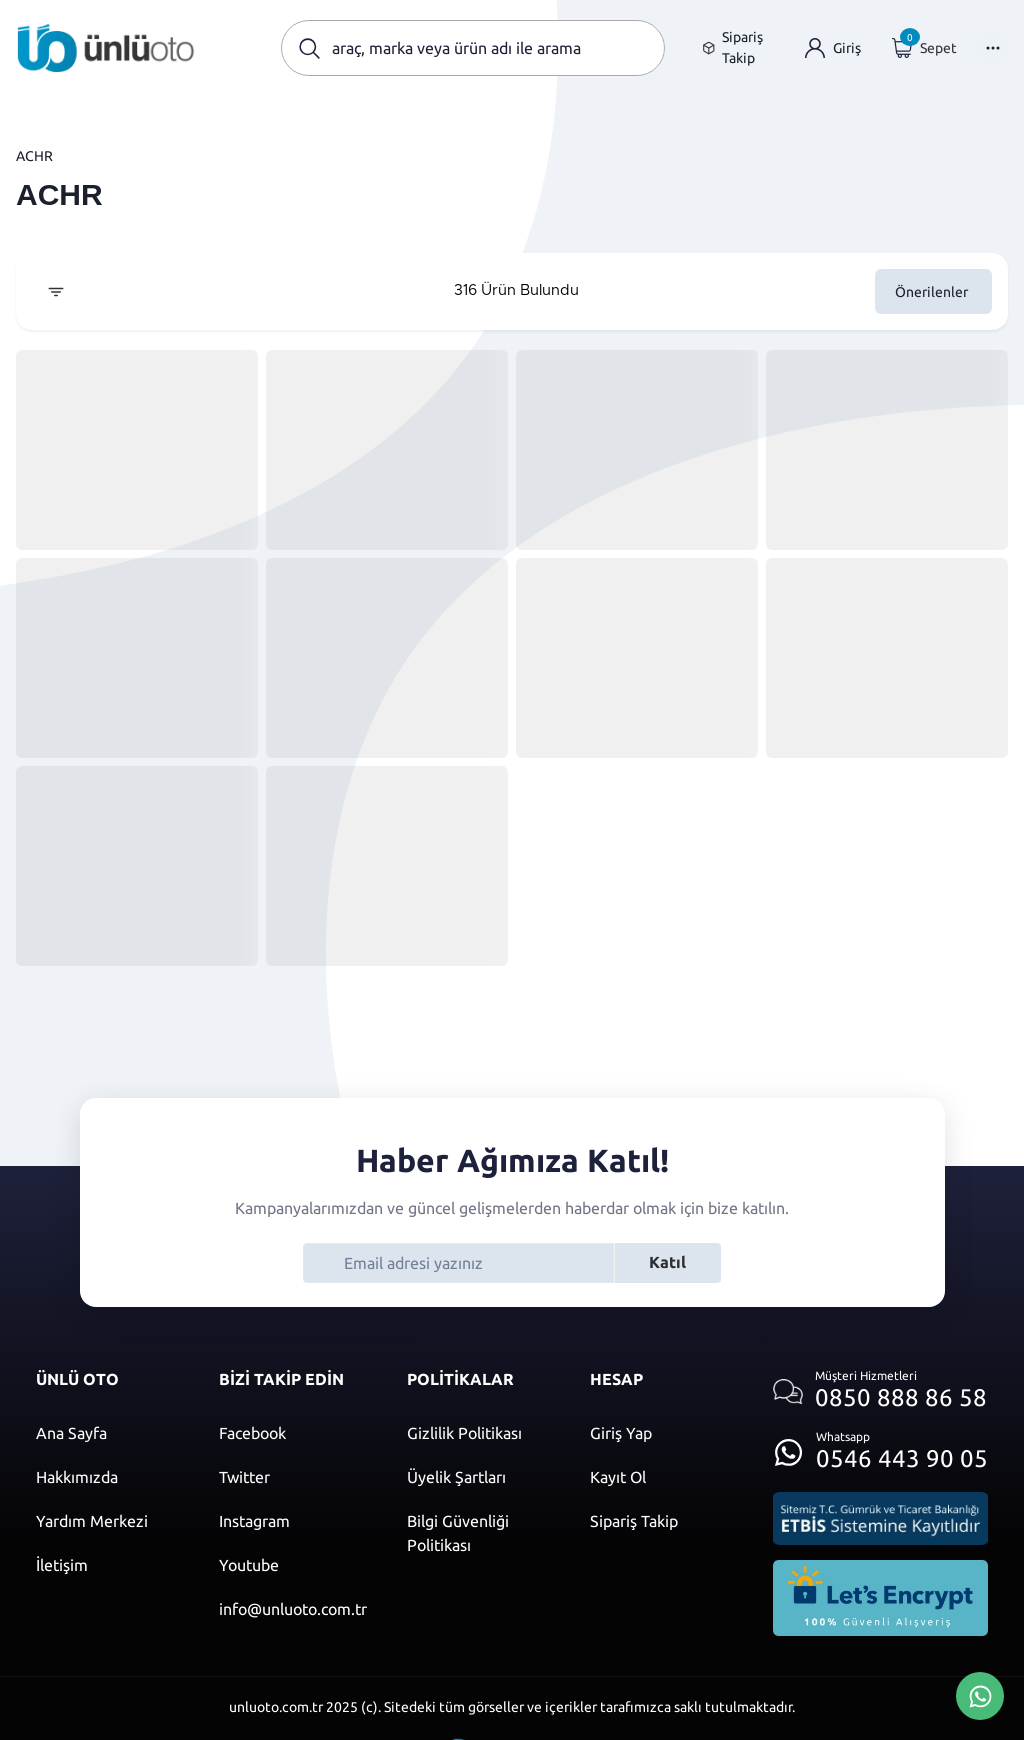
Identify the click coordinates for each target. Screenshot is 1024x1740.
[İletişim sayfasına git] (107, 1565)
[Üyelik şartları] (478, 1477)
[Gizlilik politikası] (478, 1433)
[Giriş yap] (833, 48)
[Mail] (293, 1609)
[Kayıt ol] (661, 1477)
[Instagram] (293, 1521)
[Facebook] (293, 1433)
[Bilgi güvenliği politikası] (478, 1533)
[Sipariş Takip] (661, 1521)
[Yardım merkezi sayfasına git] (107, 1521)
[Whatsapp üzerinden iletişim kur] (880, 1446)
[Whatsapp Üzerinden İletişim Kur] (980, 1694)
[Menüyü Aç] (990, 48)
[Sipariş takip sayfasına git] (738, 48)
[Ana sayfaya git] (106, 48)
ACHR (34, 156)
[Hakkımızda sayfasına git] (107, 1477)
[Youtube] (293, 1565)
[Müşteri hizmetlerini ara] (880, 1391)
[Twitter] (293, 1477)
